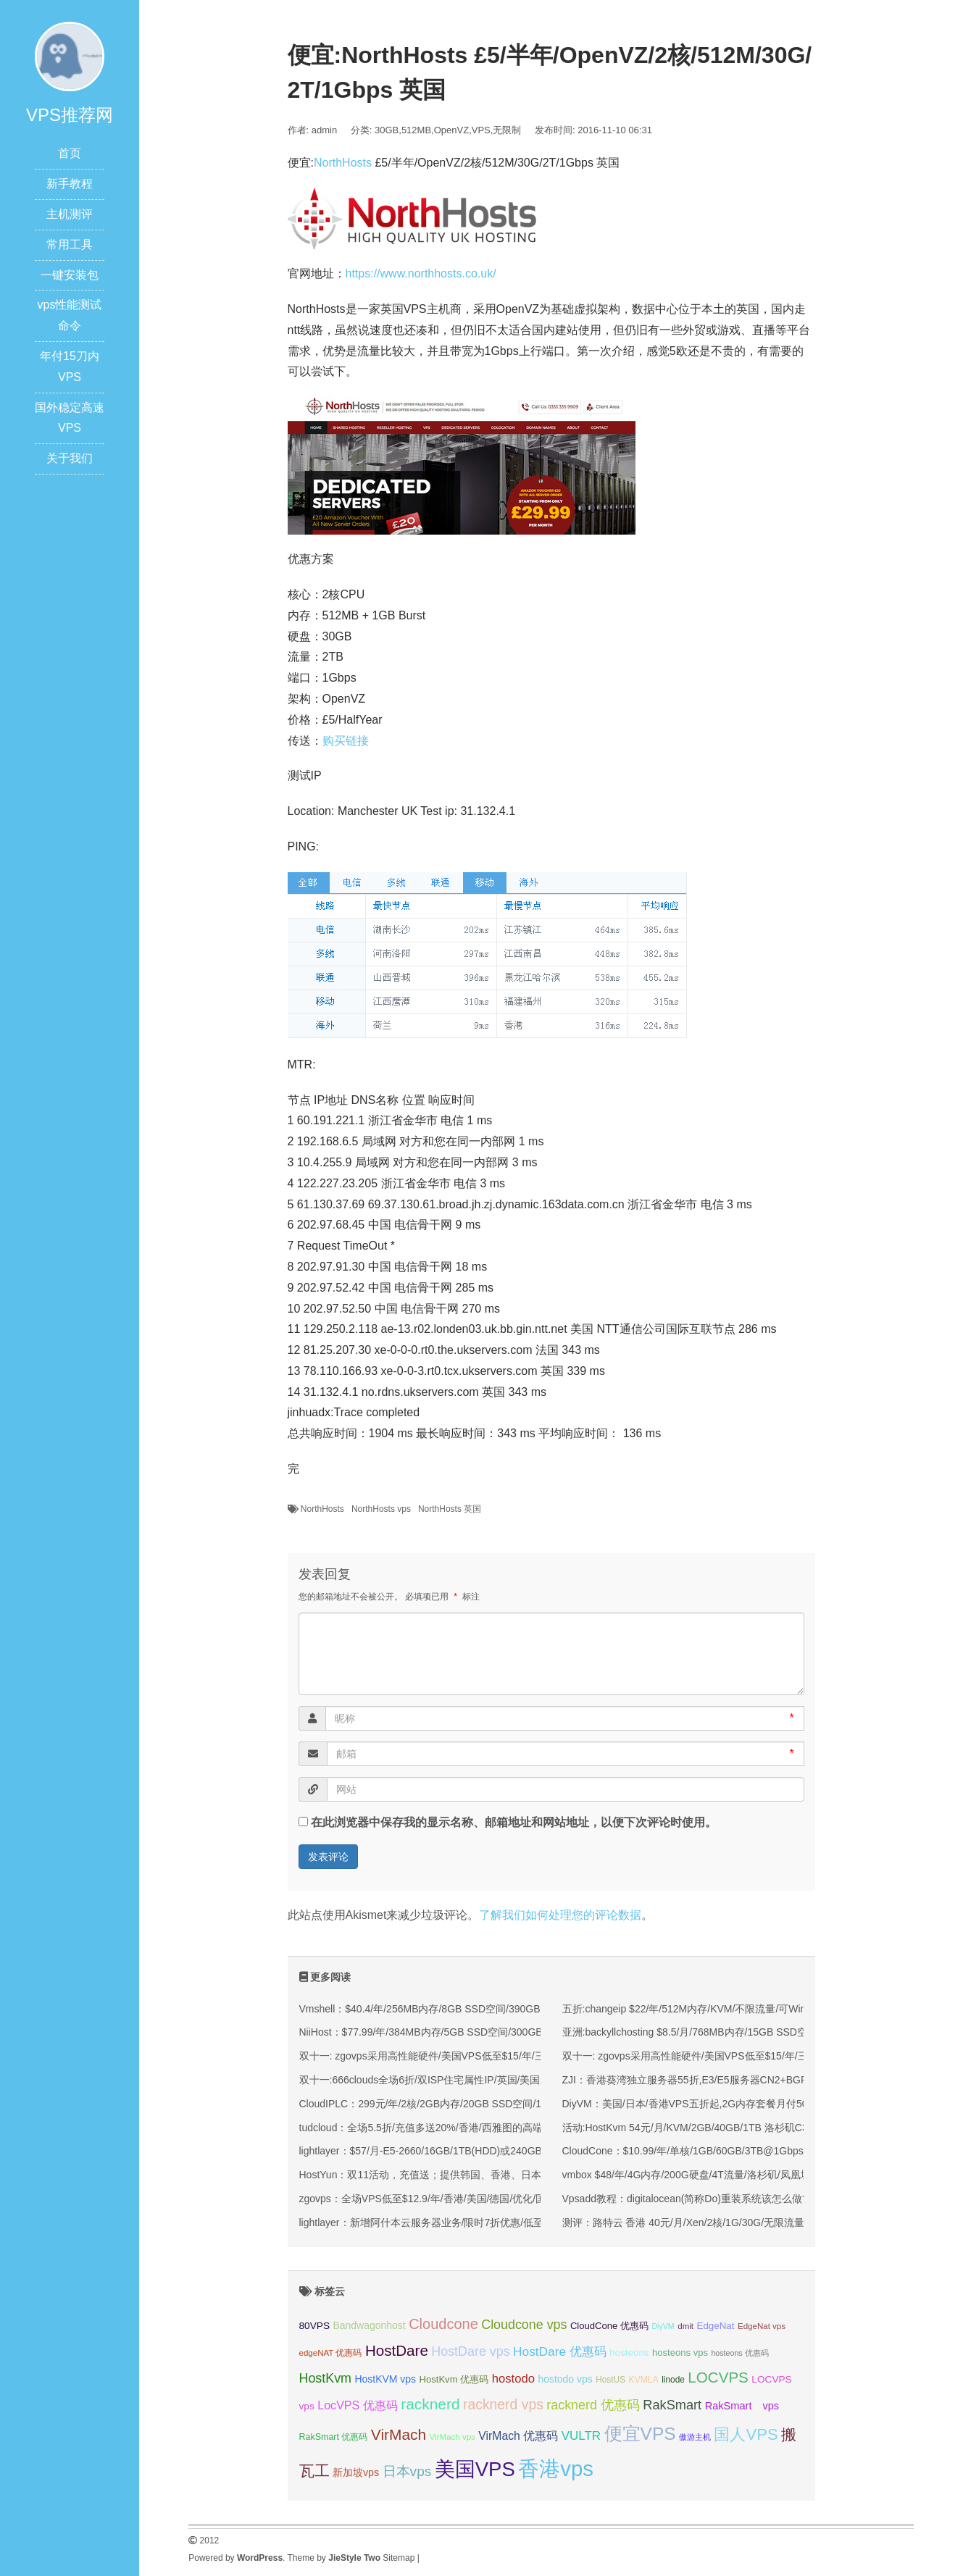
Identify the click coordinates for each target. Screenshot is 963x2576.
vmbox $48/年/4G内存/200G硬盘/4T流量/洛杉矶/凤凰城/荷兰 (698, 2174)
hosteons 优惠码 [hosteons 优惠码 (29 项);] (739, 2353)
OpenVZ (451, 130)
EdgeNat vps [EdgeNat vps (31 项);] (761, 2326)
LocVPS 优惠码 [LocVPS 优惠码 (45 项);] (357, 2405)
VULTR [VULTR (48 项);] (581, 2436)
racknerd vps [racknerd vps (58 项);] (503, 2404)
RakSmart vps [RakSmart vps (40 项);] (742, 2406)
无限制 (507, 130)
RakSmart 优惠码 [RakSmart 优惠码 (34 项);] (333, 2437)
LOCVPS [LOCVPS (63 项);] (718, 2377)
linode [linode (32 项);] (673, 2380)
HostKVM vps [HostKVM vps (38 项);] (385, 2379)
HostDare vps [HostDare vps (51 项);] (470, 2351)
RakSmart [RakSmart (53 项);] (672, 2405)
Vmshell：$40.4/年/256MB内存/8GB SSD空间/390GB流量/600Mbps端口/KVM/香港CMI (495, 2009)
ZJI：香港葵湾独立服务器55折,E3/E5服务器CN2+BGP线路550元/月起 (720, 2080)
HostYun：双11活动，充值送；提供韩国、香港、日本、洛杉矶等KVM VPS (468, 2174)
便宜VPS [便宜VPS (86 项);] (640, 2433)
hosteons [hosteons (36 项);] (629, 2352)
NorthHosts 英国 (449, 1509)
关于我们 (69, 458)
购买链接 (345, 741)
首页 (69, 153)
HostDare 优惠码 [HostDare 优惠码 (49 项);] (559, 2351)
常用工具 (69, 244)
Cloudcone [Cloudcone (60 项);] (443, 2324)
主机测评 (69, 214)
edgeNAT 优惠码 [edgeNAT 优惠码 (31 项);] (330, 2353)
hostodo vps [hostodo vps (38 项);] (565, 2379)
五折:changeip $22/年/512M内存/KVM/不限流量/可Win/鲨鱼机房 (706, 2009)
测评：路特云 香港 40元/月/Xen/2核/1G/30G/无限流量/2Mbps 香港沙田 (721, 2222)
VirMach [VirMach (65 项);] (398, 2434)
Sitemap (398, 2558)
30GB (387, 130)
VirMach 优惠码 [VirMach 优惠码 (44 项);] (518, 2436)
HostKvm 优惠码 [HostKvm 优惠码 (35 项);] (454, 2379)
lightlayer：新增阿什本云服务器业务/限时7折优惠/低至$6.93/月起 (446, 2222)
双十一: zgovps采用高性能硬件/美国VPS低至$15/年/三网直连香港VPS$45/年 (472, 2056)
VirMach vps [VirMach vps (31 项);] (452, 2437)
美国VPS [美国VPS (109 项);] (475, 2469)
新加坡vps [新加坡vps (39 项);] (356, 2472)
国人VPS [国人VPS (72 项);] (746, 2434)
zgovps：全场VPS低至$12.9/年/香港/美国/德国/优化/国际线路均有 (448, 2198)
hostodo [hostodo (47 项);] (513, 2378)
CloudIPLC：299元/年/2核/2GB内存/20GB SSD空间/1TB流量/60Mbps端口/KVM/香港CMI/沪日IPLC (522, 2103)
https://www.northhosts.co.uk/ (421, 273)
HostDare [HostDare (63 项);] (396, 2350)
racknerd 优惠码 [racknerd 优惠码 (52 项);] (593, 2405)
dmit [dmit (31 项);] (685, 2326)
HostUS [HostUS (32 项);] (610, 2380)
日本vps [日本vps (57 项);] (407, 2471)
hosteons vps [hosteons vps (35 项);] (680, 2352)
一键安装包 (70, 275)
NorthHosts (343, 162)
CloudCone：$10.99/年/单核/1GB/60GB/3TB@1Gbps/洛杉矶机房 (709, 2151)
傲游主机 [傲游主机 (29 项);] (695, 2437)
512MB (416, 130)
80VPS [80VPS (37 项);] (314, 2325)
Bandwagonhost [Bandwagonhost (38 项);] (369, 2325)
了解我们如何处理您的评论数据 (560, 1915)
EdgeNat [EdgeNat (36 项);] (716, 2325)
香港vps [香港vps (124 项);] (555, 2468)
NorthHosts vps (381, 1509)
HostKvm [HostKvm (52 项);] (325, 2378)
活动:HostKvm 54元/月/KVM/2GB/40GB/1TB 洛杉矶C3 (685, 2127)
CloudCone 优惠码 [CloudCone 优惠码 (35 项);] (609, 2325)
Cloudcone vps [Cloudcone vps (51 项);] (524, 2324)
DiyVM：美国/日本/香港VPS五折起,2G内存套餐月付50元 (690, 2103)
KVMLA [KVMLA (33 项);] (644, 2380)
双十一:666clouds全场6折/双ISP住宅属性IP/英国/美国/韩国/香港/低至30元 (465, 2080)
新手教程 (69, 183)
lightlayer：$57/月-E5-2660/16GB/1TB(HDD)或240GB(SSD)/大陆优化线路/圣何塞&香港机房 (506, 2151)
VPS (481, 130)
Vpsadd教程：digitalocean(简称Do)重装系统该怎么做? (685, 2198)
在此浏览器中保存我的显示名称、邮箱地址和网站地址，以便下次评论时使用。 (514, 1822)
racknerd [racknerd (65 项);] (430, 2404)
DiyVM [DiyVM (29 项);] (662, 2326)
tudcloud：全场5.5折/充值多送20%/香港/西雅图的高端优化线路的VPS (456, 2127)
